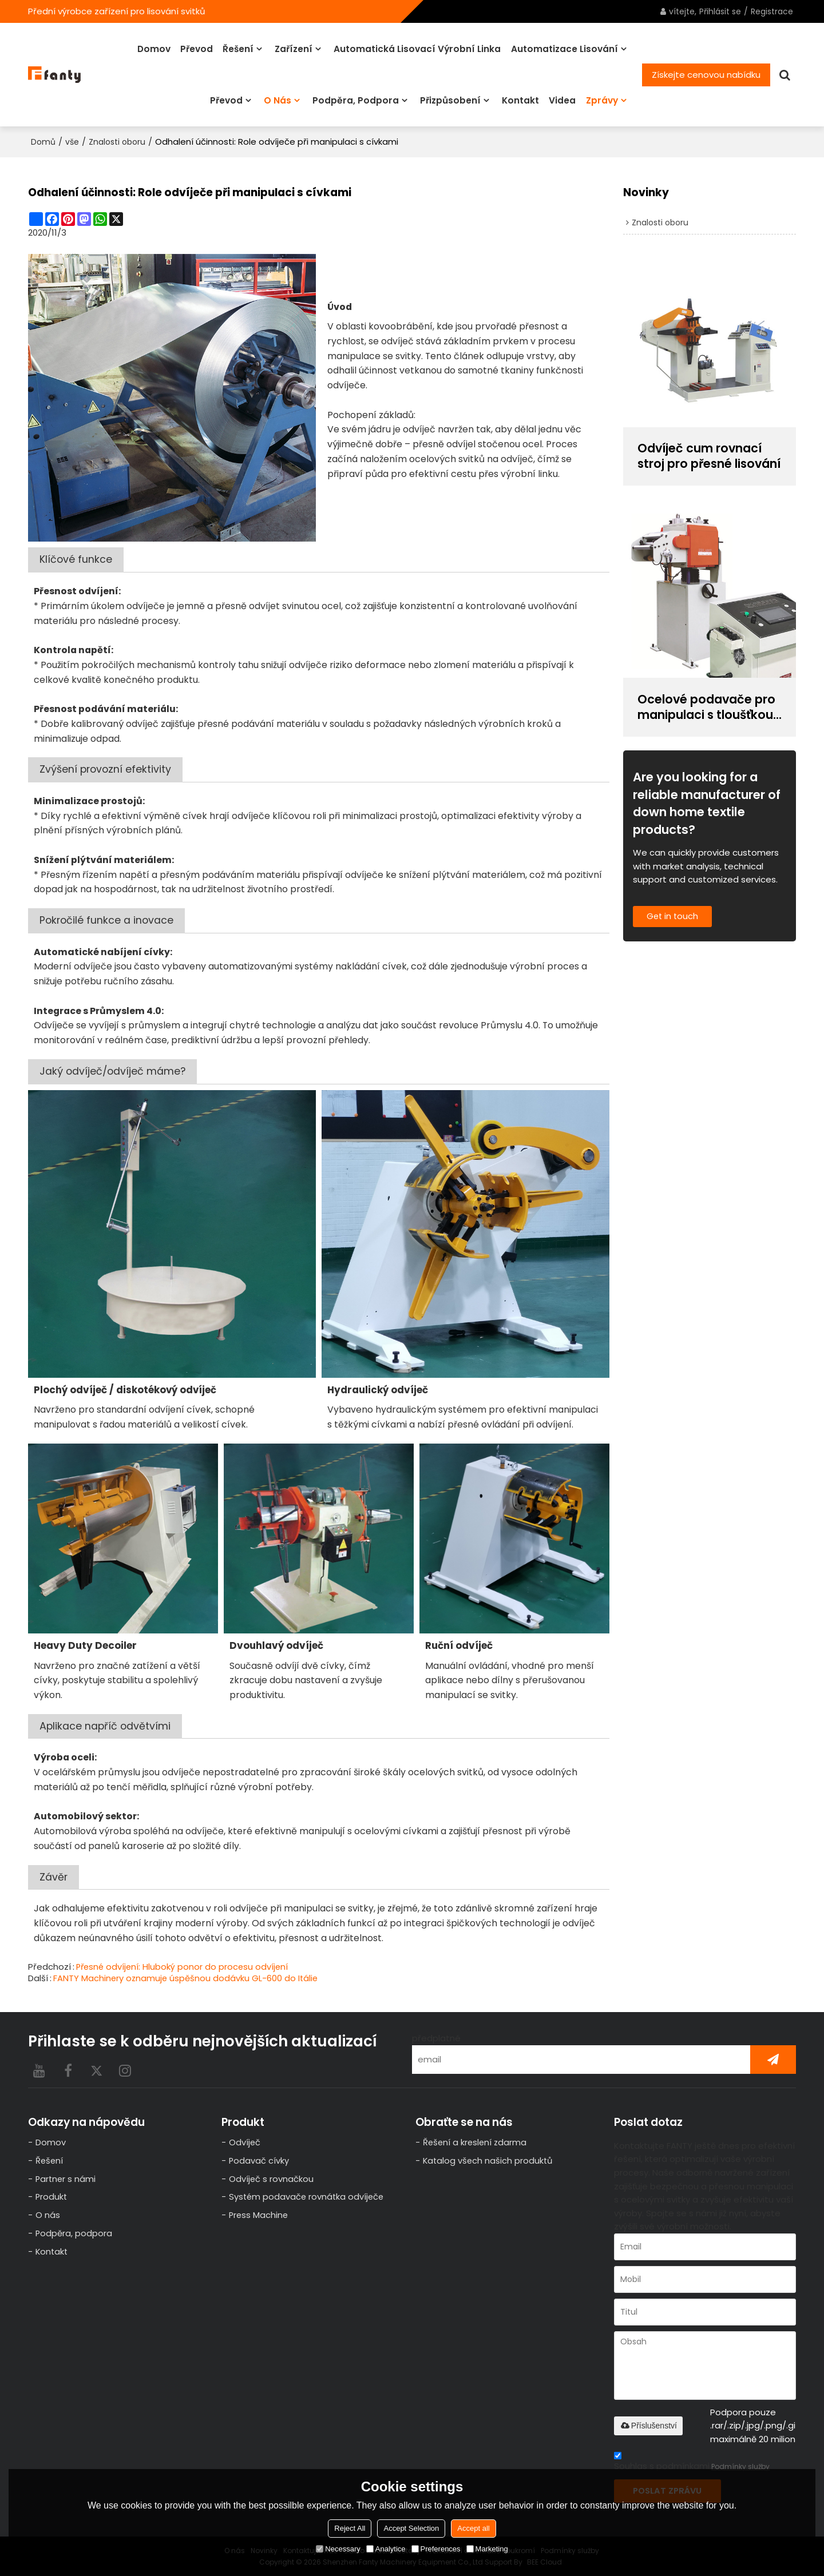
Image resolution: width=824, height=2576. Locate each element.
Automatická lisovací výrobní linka (417, 48)
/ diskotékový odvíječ (125, 1389)
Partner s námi (66, 2179)
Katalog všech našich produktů (489, 2160)
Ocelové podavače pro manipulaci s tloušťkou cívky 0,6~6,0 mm (707, 707)
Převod (196, 48)
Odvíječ (245, 2142)
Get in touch (673, 917)
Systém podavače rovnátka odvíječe (308, 2197)
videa (562, 100)
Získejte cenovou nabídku (706, 74)
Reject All (349, 2528)
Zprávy (602, 100)
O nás (277, 100)
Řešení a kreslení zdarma (476, 2142)
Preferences (436, 2549)
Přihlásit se (720, 11)
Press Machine (259, 2215)
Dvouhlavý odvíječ (276, 1645)
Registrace (772, 11)
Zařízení (293, 48)
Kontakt (520, 100)
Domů (43, 141)
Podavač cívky (259, 2160)
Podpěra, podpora (355, 100)
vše (72, 141)
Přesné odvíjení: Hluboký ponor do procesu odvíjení (184, 1965)
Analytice (386, 2549)
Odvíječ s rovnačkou (271, 2179)
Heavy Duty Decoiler (85, 1645)
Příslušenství (648, 2424)
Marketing (487, 2549)
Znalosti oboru (117, 141)
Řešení (238, 48)
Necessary (338, 2549)
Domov (154, 48)
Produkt (51, 2197)
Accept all (473, 2528)
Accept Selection (411, 2528)
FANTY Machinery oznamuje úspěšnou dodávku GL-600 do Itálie (186, 1977)
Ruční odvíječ (459, 1645)
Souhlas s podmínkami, (692, 2461)
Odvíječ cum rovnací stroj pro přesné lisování (700, 455)
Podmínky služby (740, 2465)
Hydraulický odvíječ (377, 1389)
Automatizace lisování (564, 48)
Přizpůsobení (450, 100)
